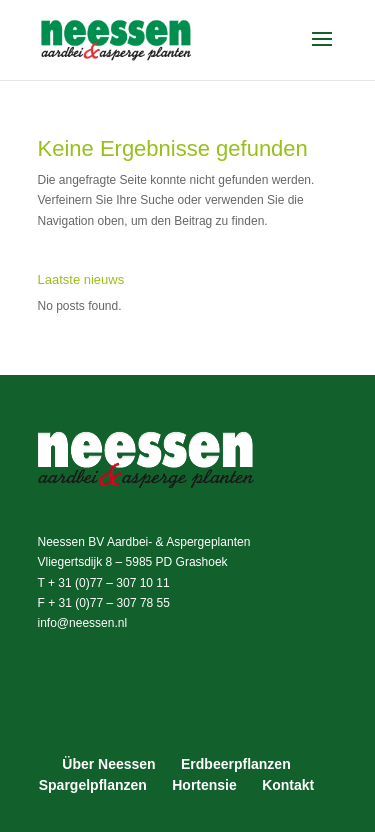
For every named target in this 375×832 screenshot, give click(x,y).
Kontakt (288, 785)
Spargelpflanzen (93, 785)
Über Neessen (108, 764)
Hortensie (204, 785)
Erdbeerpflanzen (236, 764)
